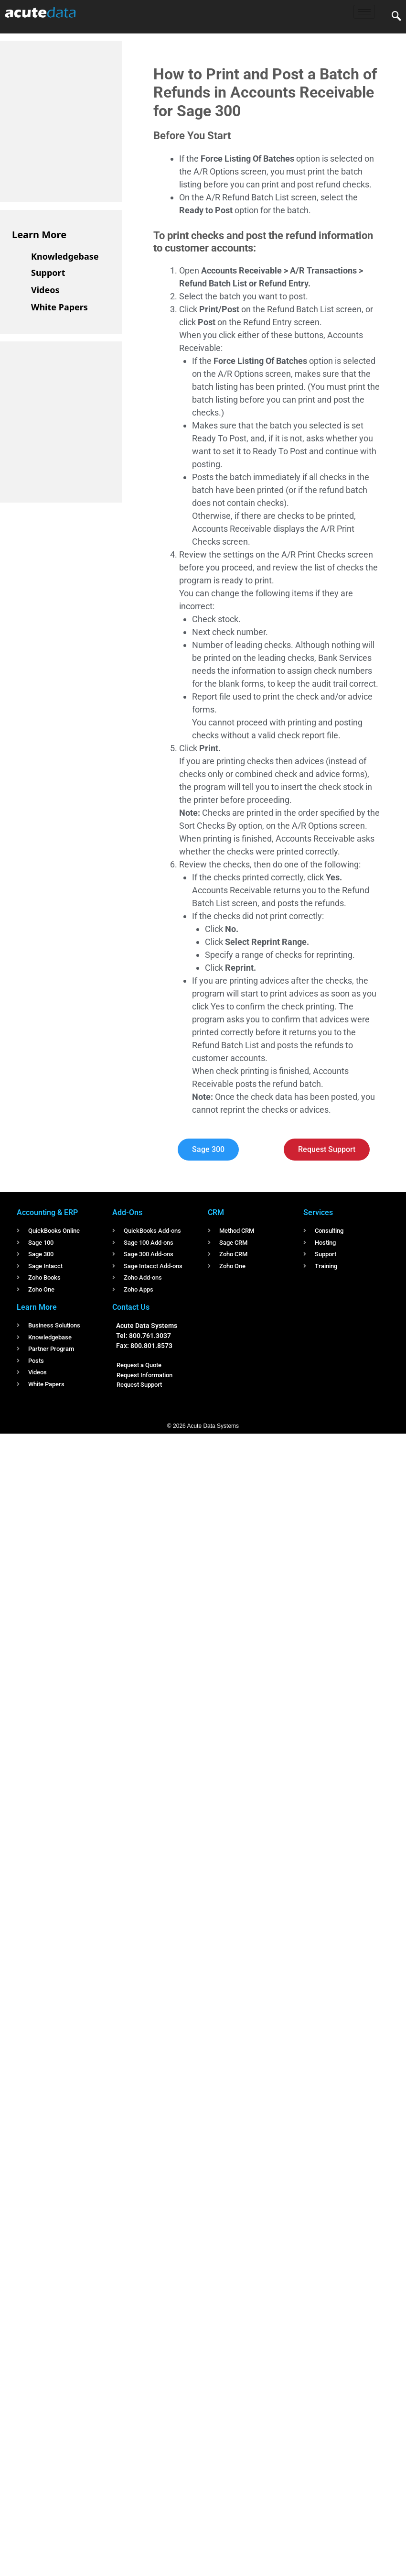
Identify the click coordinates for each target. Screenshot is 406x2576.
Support (48, 272)
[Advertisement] (83, 120)
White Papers (59, 307)
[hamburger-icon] (364, 12)
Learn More (39, 234)
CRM (216, 1212)
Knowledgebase (65, 256)
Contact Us (131, 1307)
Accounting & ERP (47, 1212)
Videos (45, 290)
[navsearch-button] (396, 16)
